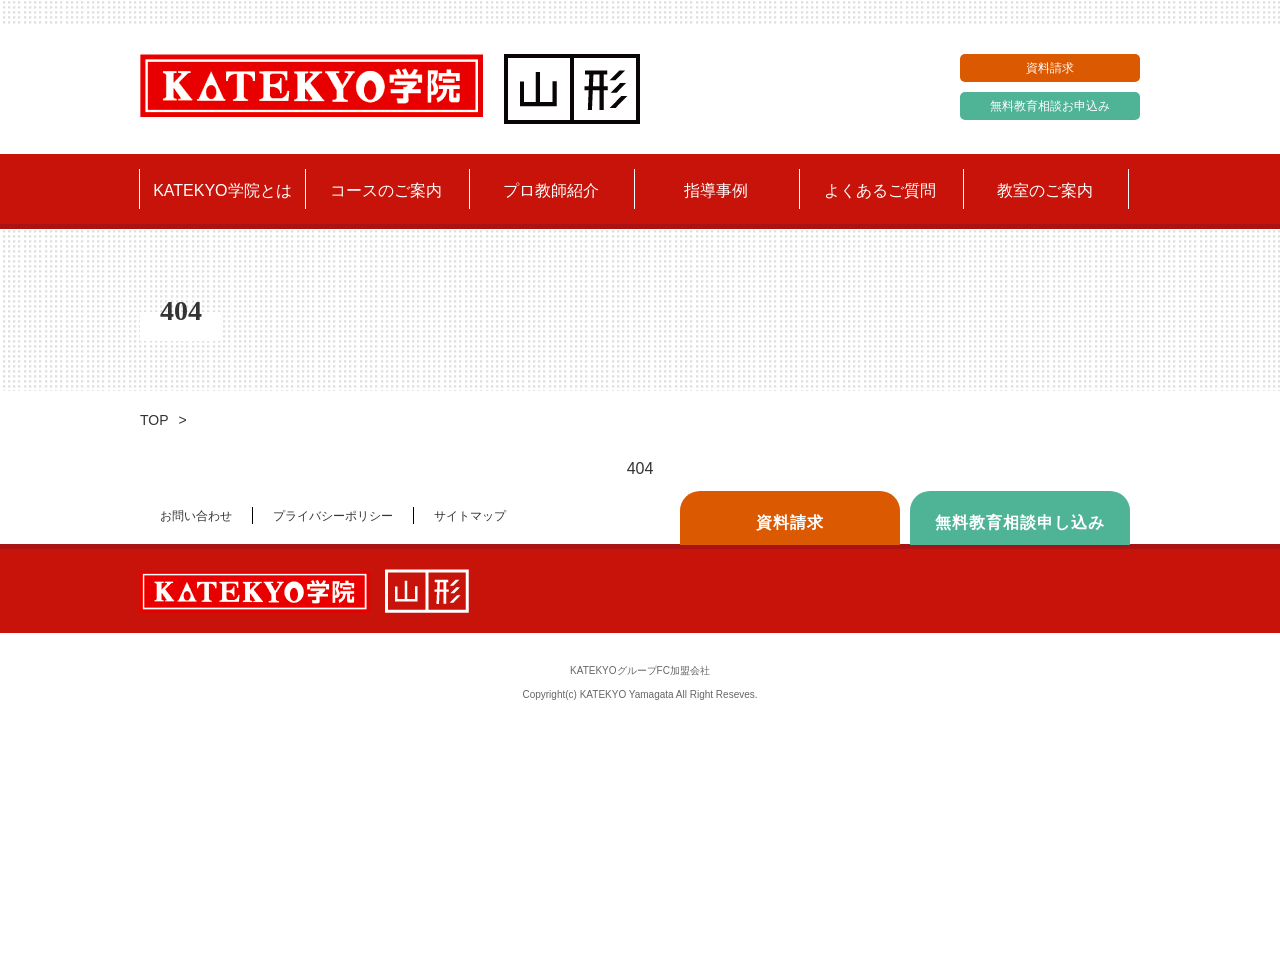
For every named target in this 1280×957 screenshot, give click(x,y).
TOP (154, 420)
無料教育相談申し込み (1020, 522)
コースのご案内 (386, 190)
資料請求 (1050, 68)
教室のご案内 (1045, 190)
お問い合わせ (196, 516)
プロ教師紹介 (551, 190)
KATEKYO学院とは (222, 190)
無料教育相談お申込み (1050, 106)
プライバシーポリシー (333, 516)
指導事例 (716, 190)
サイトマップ (470, 516)
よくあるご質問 (880, 190)
